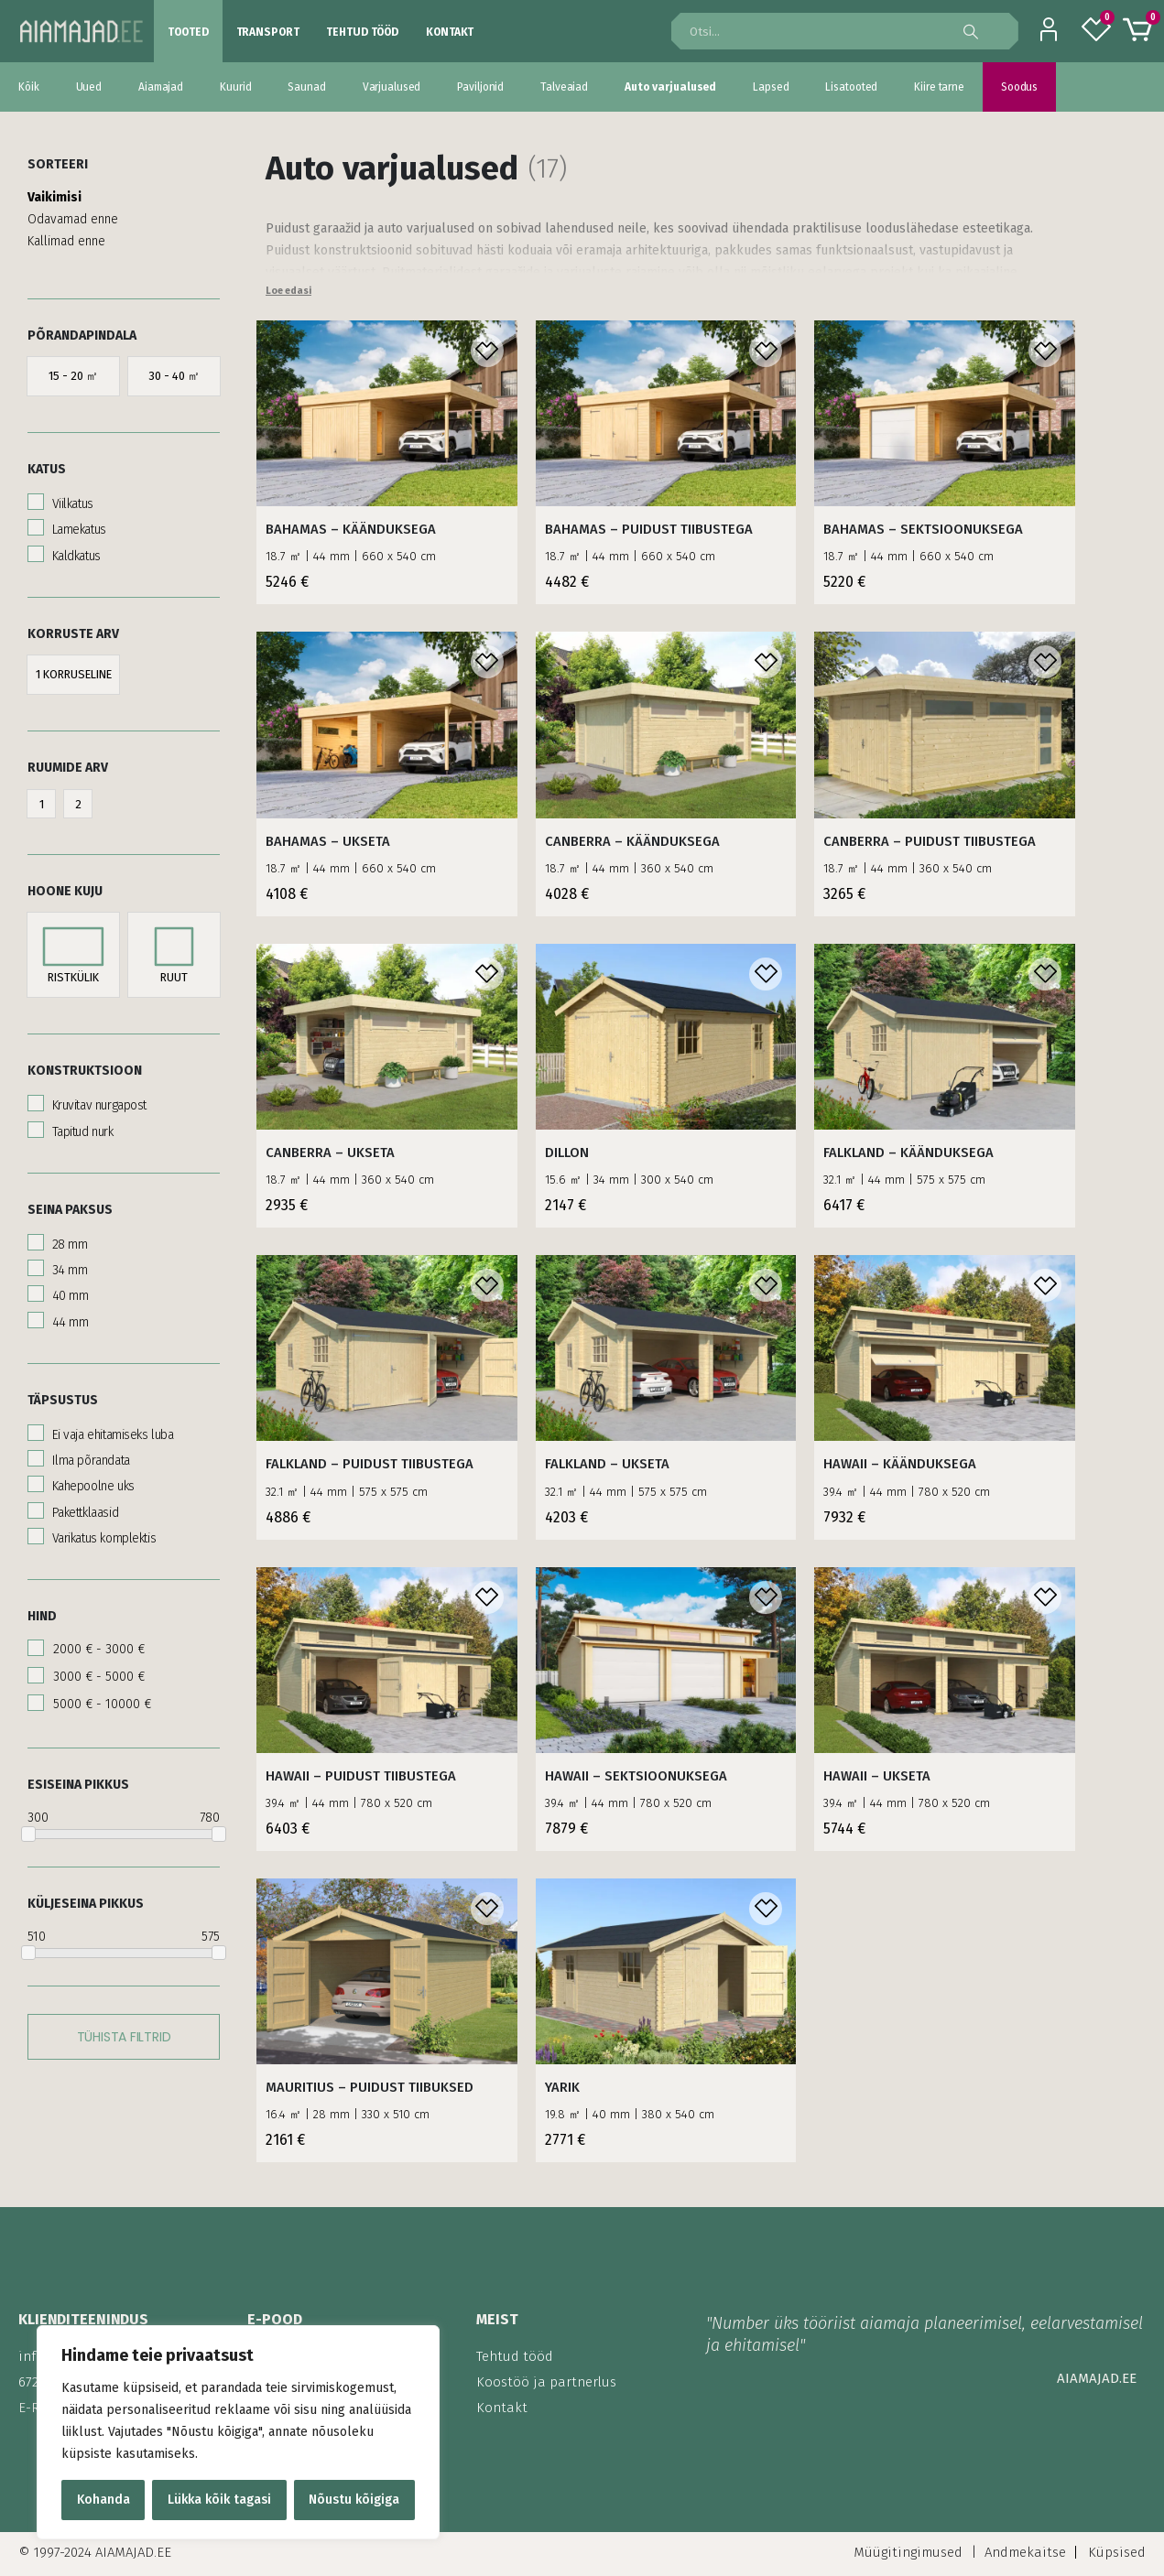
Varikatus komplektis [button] (102, 1531)
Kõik (28, 87)
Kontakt (449, 32)
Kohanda (103, 2499)
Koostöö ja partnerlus (546, 2382)
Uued (89, 87)
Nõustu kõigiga (354, 2499)
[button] (73, 369)
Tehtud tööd (362, 32)
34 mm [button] (68, 1263)
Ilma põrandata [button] (89, 1453)
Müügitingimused (908, 2552)
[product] (386, 413)
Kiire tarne (939, 87)
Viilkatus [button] (71, 496)
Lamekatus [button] (77, 522)
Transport (267, 32)
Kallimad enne (66, 234)
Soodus (1019, 87)
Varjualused (392, 87)
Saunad (306, 87)
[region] (238, 2432)
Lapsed (771, 87)
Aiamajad (160, 87)
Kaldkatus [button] (75, 549)
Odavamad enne (72, 212)
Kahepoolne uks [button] (92, 1479)
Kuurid (235, 87)
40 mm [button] (68, 1288)
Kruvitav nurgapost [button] (98, 1098)
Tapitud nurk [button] (81, 1124)
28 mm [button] (68, 1237)
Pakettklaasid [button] (83, 1505)
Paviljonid (480, 87)
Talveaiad (564, 87)
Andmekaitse (1025, 2552)
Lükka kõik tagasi (219, 2499)
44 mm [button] (68, 1315)
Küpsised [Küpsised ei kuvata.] (1117, 2552)
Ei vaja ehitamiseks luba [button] (111, 1427)
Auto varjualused (670, 87)
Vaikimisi (54, 190)
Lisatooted (851, 87)
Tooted (188, 32)
